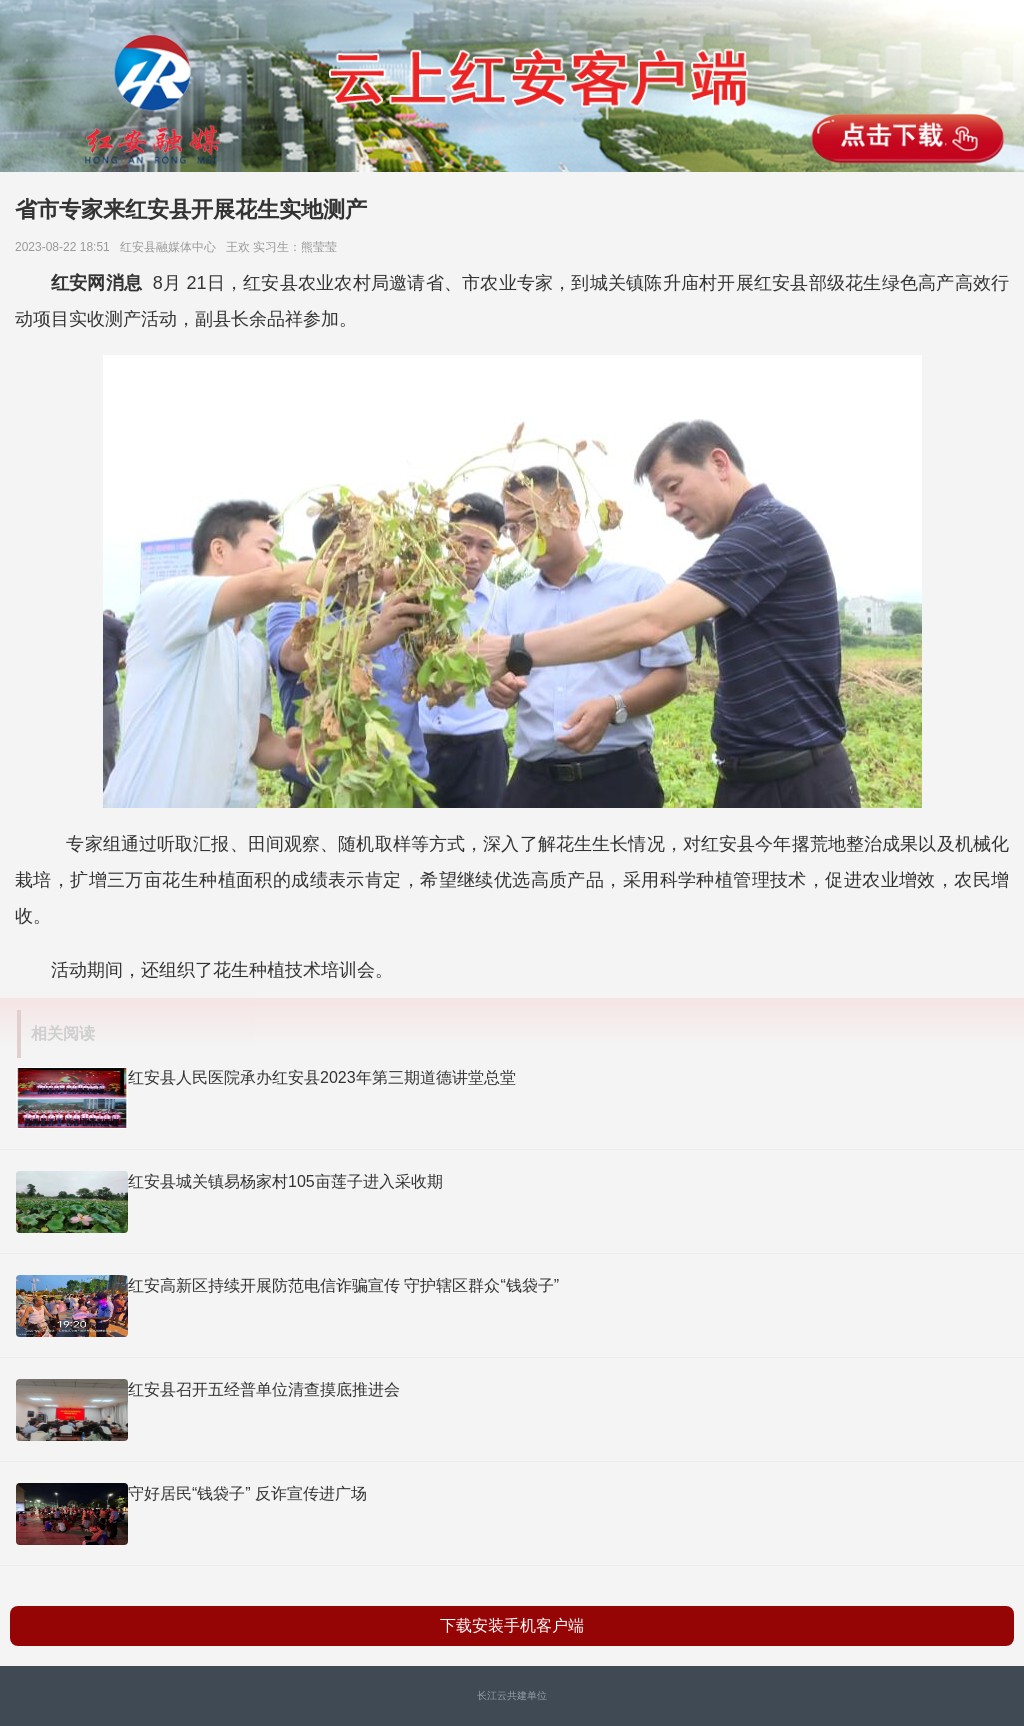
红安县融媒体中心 (171, 247)
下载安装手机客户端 (512, 1625)
